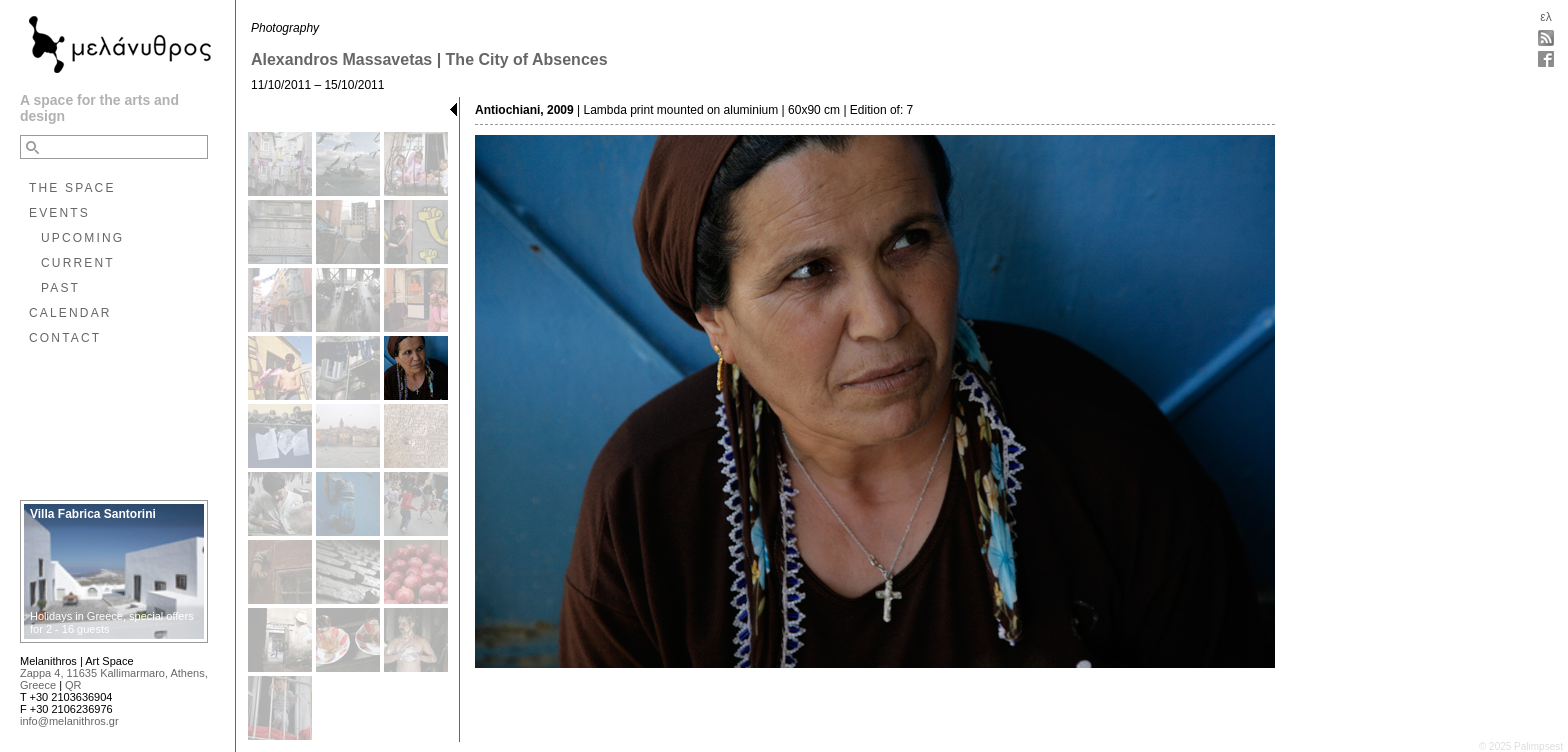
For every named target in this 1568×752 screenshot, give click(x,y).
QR (73, 685)
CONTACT (65, 338)
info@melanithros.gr (69, 721)
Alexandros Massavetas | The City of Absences (429, 59)
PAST (60, 288)
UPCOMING (82, 238)
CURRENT (78, 263)
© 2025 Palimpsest (1521, 746)
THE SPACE (72, 188)
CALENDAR (70, 313)
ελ (1545, 17)
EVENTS (59, 213)
